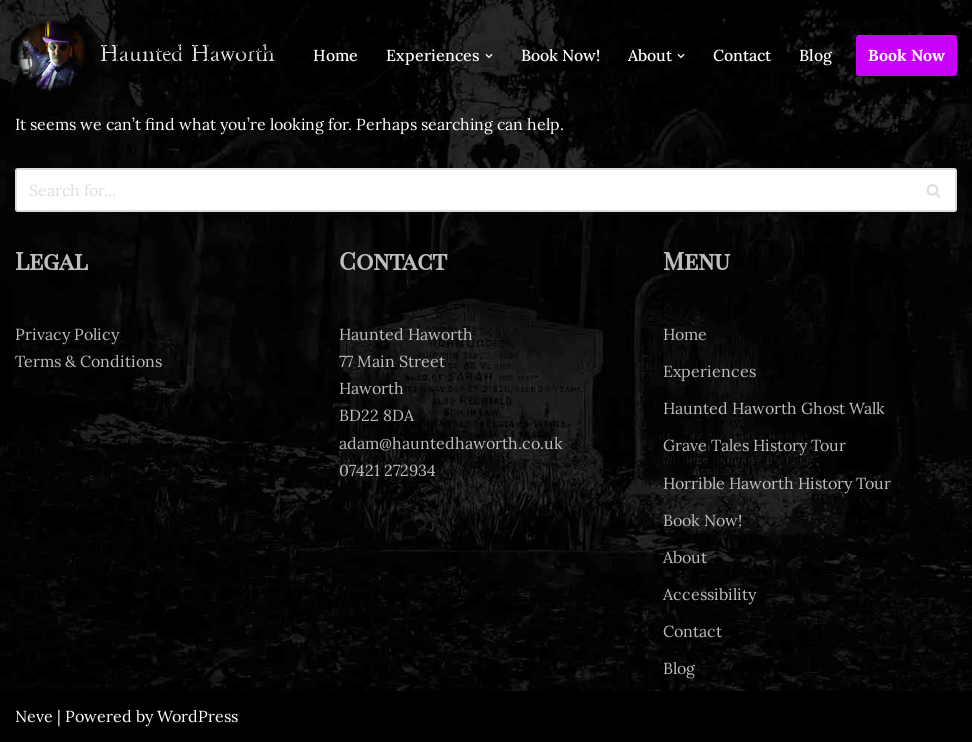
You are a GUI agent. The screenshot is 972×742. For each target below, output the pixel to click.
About (685, 557)
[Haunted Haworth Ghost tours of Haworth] (145, 55)
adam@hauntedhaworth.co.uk (451, 443)
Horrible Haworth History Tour (777, 483)
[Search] (463, 190)
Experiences (709, 371)
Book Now (906, 55)
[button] (489, 56)
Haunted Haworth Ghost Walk (774, 408)
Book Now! (560, 55)
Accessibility (709, 594)
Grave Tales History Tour (754, 446)
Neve (34, 716)
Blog (815, 55)
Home (335, 55)
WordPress (197, 716)
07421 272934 (387, 470)
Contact (742, 55)
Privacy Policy (67, 334)
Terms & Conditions (88, 361)
